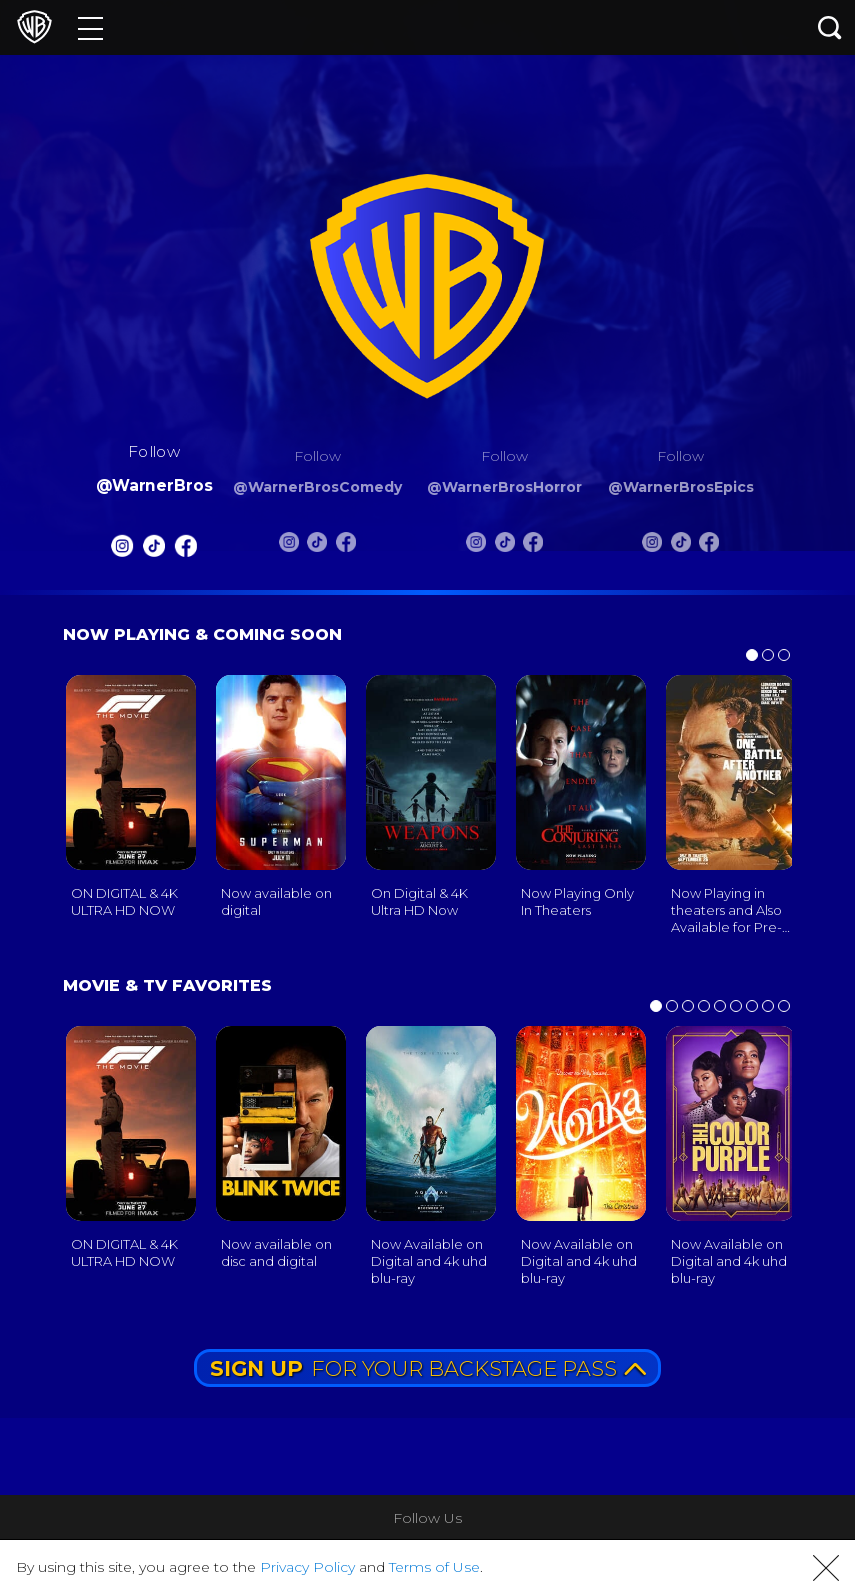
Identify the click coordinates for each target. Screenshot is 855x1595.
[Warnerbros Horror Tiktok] (505, 545)
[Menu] (90, 27)
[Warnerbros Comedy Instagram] (289, 545)
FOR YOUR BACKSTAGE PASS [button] (428, 1368)
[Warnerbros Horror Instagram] (476, 545)
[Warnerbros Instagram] (123, 549)
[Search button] (830, 27)
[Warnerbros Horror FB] (533, 545)
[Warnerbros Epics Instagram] (652, 545)
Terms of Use (434, 1567)
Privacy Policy (307, 1567)
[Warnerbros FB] (185, 549)
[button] (826, 1568)
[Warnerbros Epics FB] (709, 545)
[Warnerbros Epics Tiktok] (681, 545)
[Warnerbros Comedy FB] (346, 545)
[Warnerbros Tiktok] (154, 549)
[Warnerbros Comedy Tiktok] (317, 545)
